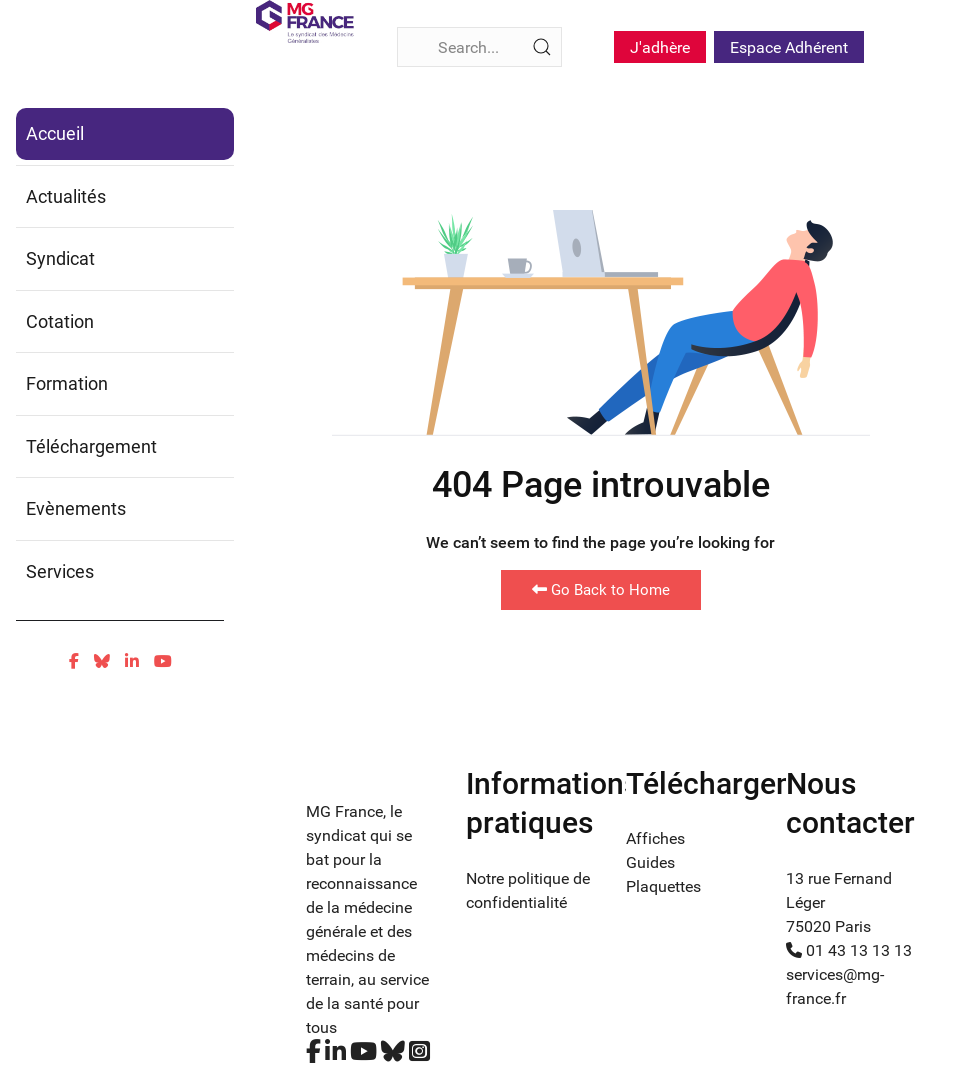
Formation (67, 383)
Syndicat (60, 258)
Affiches (655, 838)
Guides (650, 862)
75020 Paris (828, 926)
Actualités (66, 196)
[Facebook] (74, 661)
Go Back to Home (601, 590)
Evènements (76, 508)
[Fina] (305, 21)
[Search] (479, 47)
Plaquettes (663, 886)
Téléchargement (91, 446)
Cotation (60, 321)
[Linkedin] (132, 661)
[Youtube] (163, 661)
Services (60, 571)
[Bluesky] (102, 661)
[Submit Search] (542, 47)
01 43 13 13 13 (849, 950)
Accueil (55, 133)
